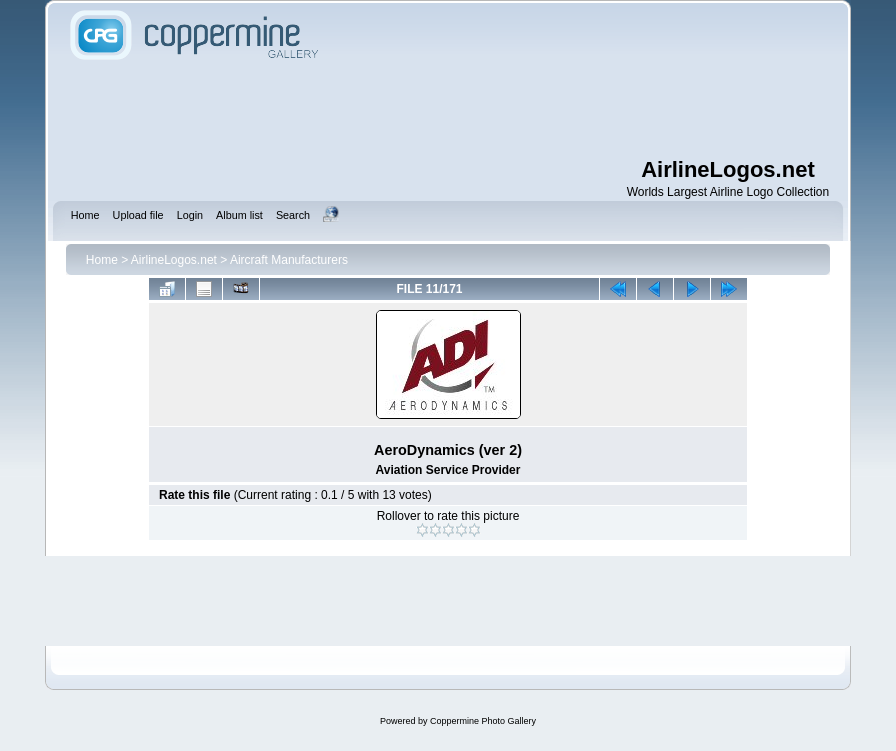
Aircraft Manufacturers (289, 260)
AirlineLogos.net (174, 260)
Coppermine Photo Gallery (483, 721)
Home (102, 260)
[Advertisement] (448, 110)
